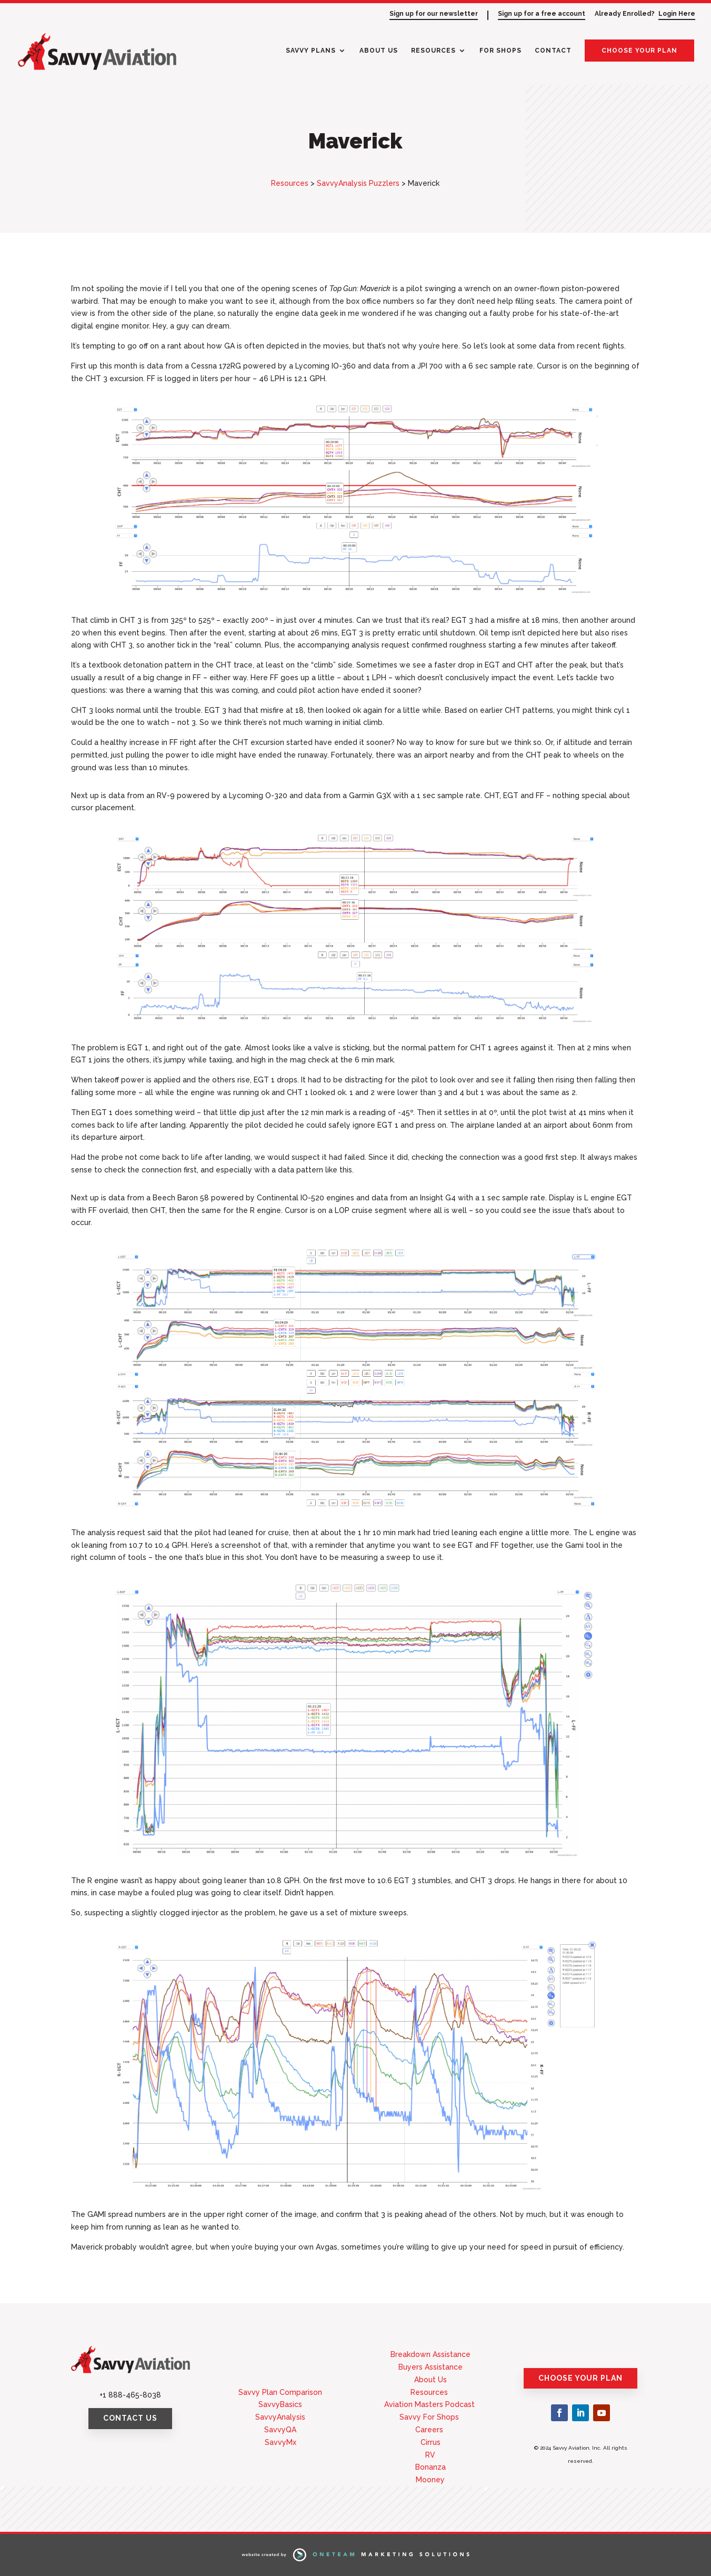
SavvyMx (280, 2442)
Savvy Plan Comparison (280, 2392)
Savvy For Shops (430, 2417)
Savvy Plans (311, 50)
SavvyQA (280, 2429)
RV (430, 2455)
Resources (433, 50)
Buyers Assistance (430, 2367)
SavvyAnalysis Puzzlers (358, 183)
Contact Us (130, 2418)
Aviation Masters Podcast (430, 2404)
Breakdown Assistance (430, 2354)
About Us (378, 50)
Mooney (430, 2479)
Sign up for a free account (541, 14)
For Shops (500, 50)
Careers (430, 2429)
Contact (553, 50)
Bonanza (430, 2467)
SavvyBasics (280, 2404)
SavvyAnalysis (280, 2417)
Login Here (676, 14)
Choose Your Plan (639, 50)
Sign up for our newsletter (433, 14)
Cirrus (430, 2442)
